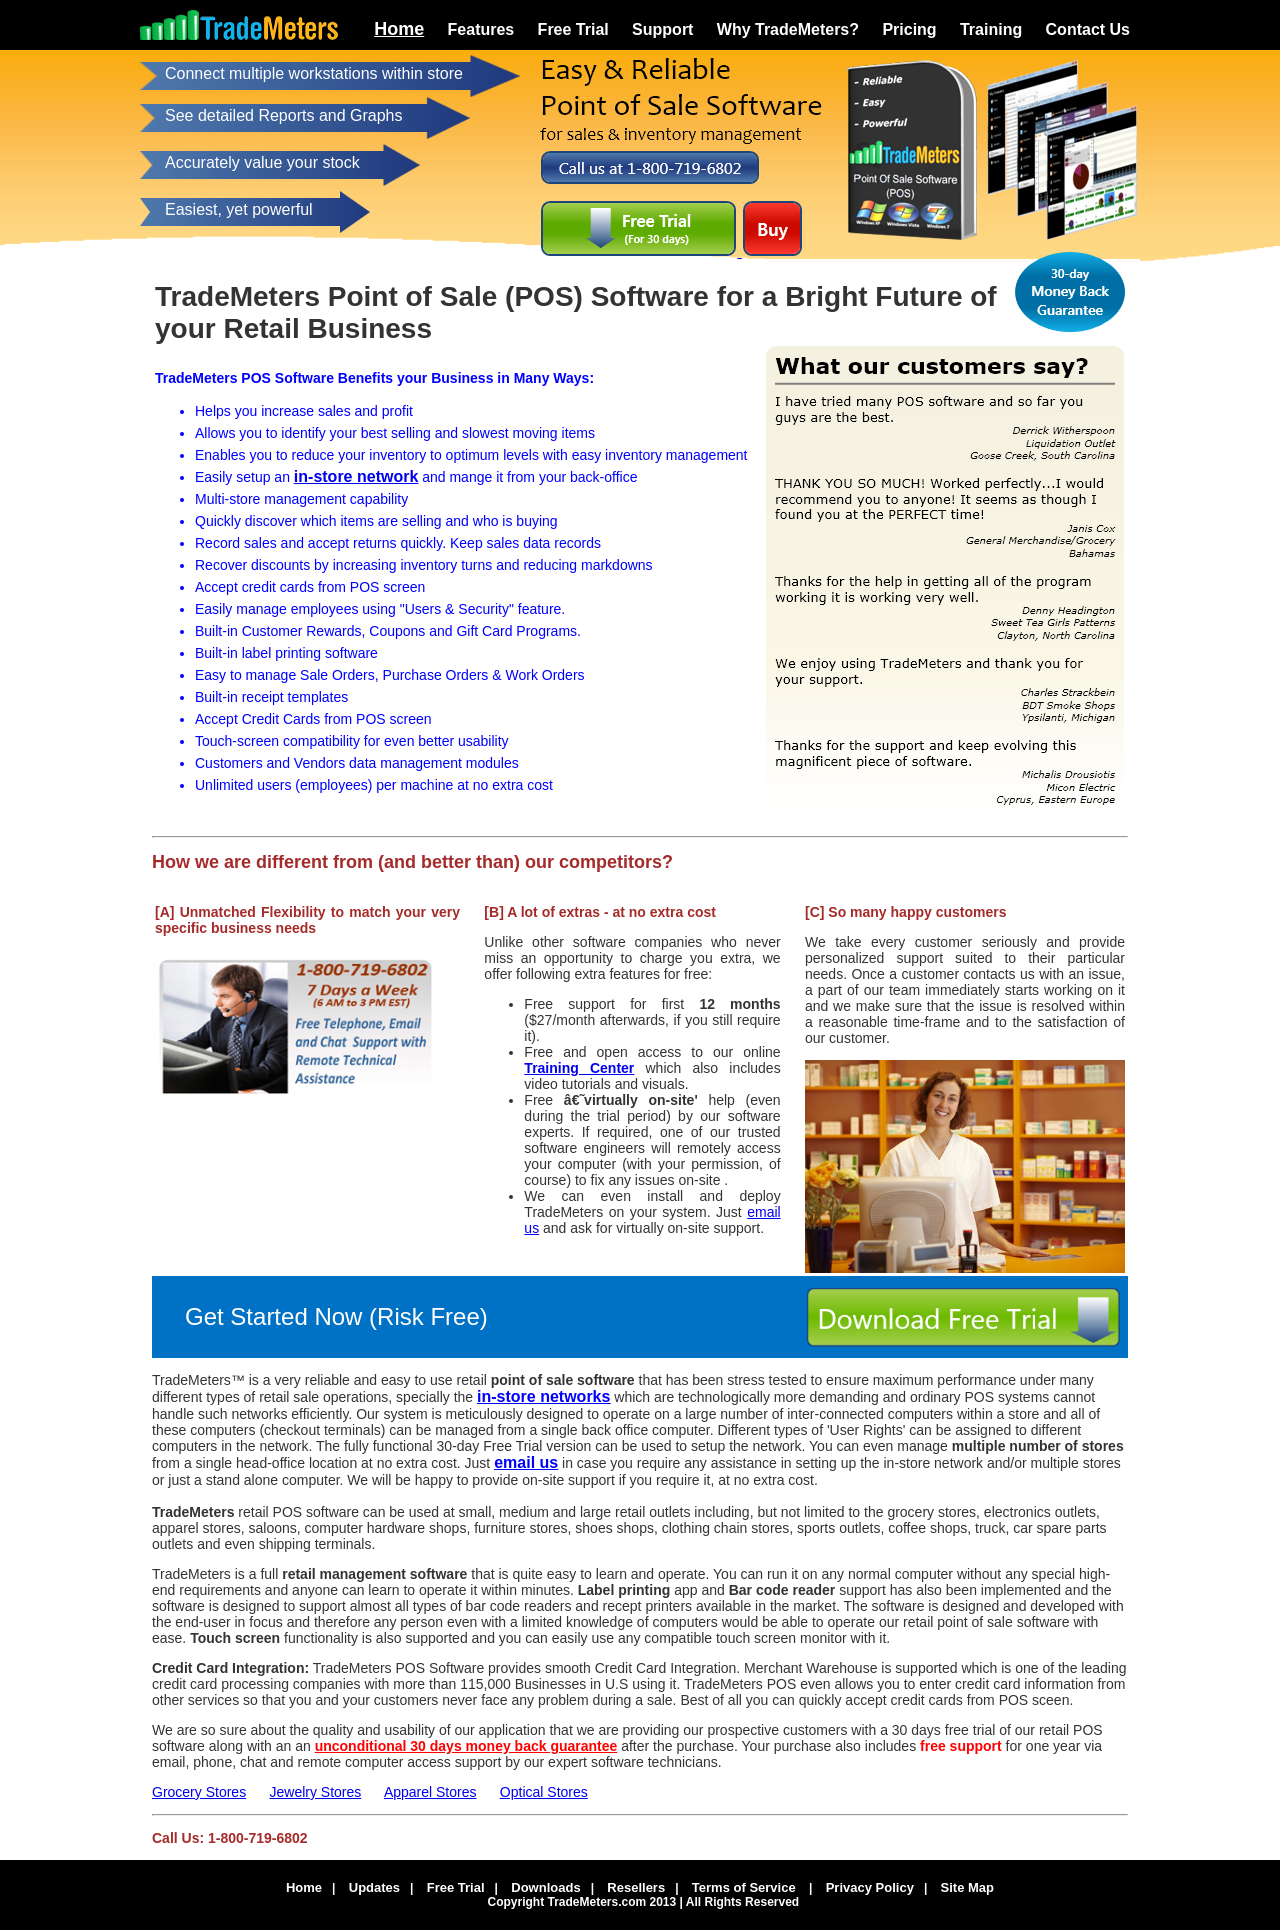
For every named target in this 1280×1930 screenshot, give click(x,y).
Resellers (636, 1887)
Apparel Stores (430, 1792)
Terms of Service (744, 1887)
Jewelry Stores (315, 1792)
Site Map (967, 1887)
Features (481, 29)
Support (662, 29)
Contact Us (1088, 29)
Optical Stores (544, 1792)
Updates (374, 1887)
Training (991, 29)
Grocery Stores (199, 1792)
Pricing (909, 29)
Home (399, 29)
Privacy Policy (870, 1887)
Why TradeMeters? (788, 29)
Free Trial (573, 29)
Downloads (545, 1887)
